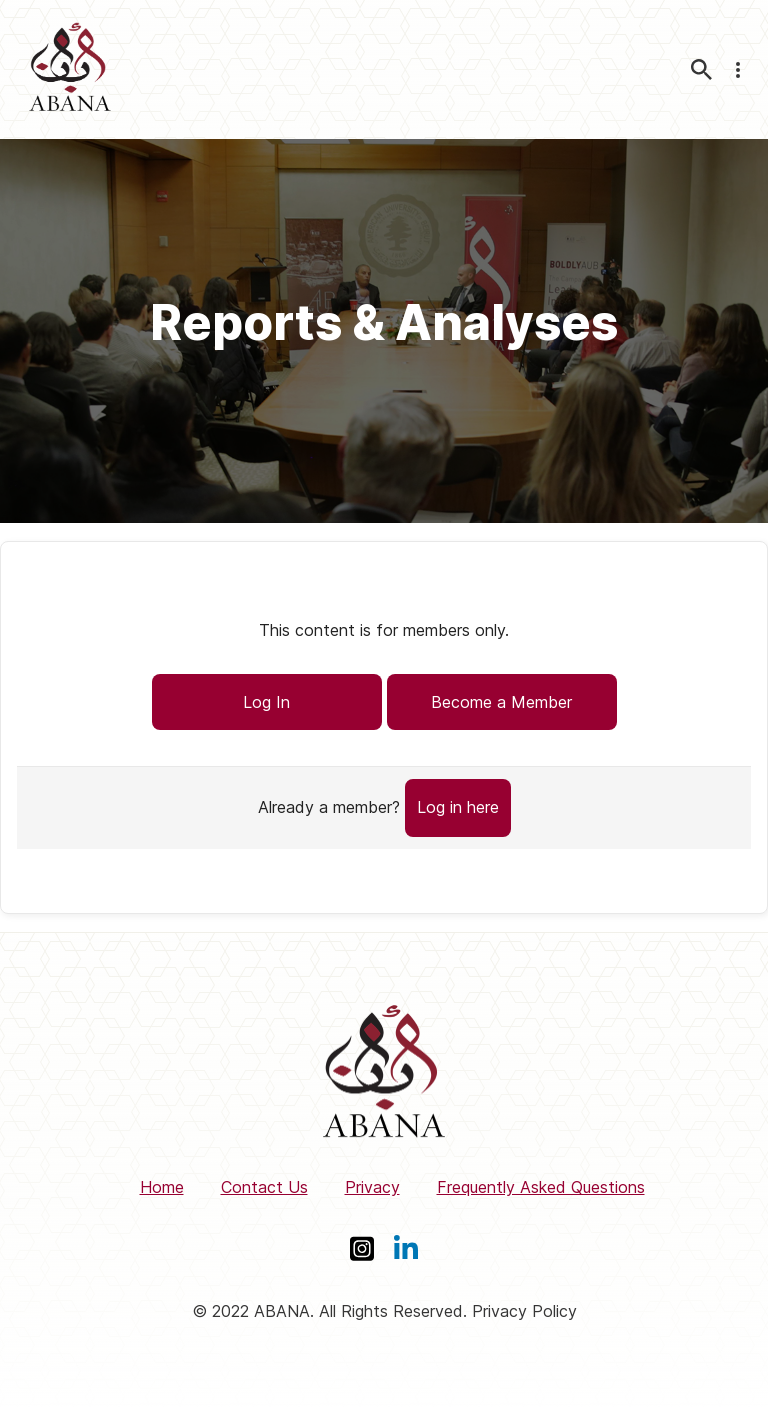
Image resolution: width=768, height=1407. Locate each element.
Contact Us (264, 1187)
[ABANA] (70, 69)
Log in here (458, 807)
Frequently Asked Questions (541, 1187)
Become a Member (501, 702)
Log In (266, 702)
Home (162, 1187)
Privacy (372, 1187)
